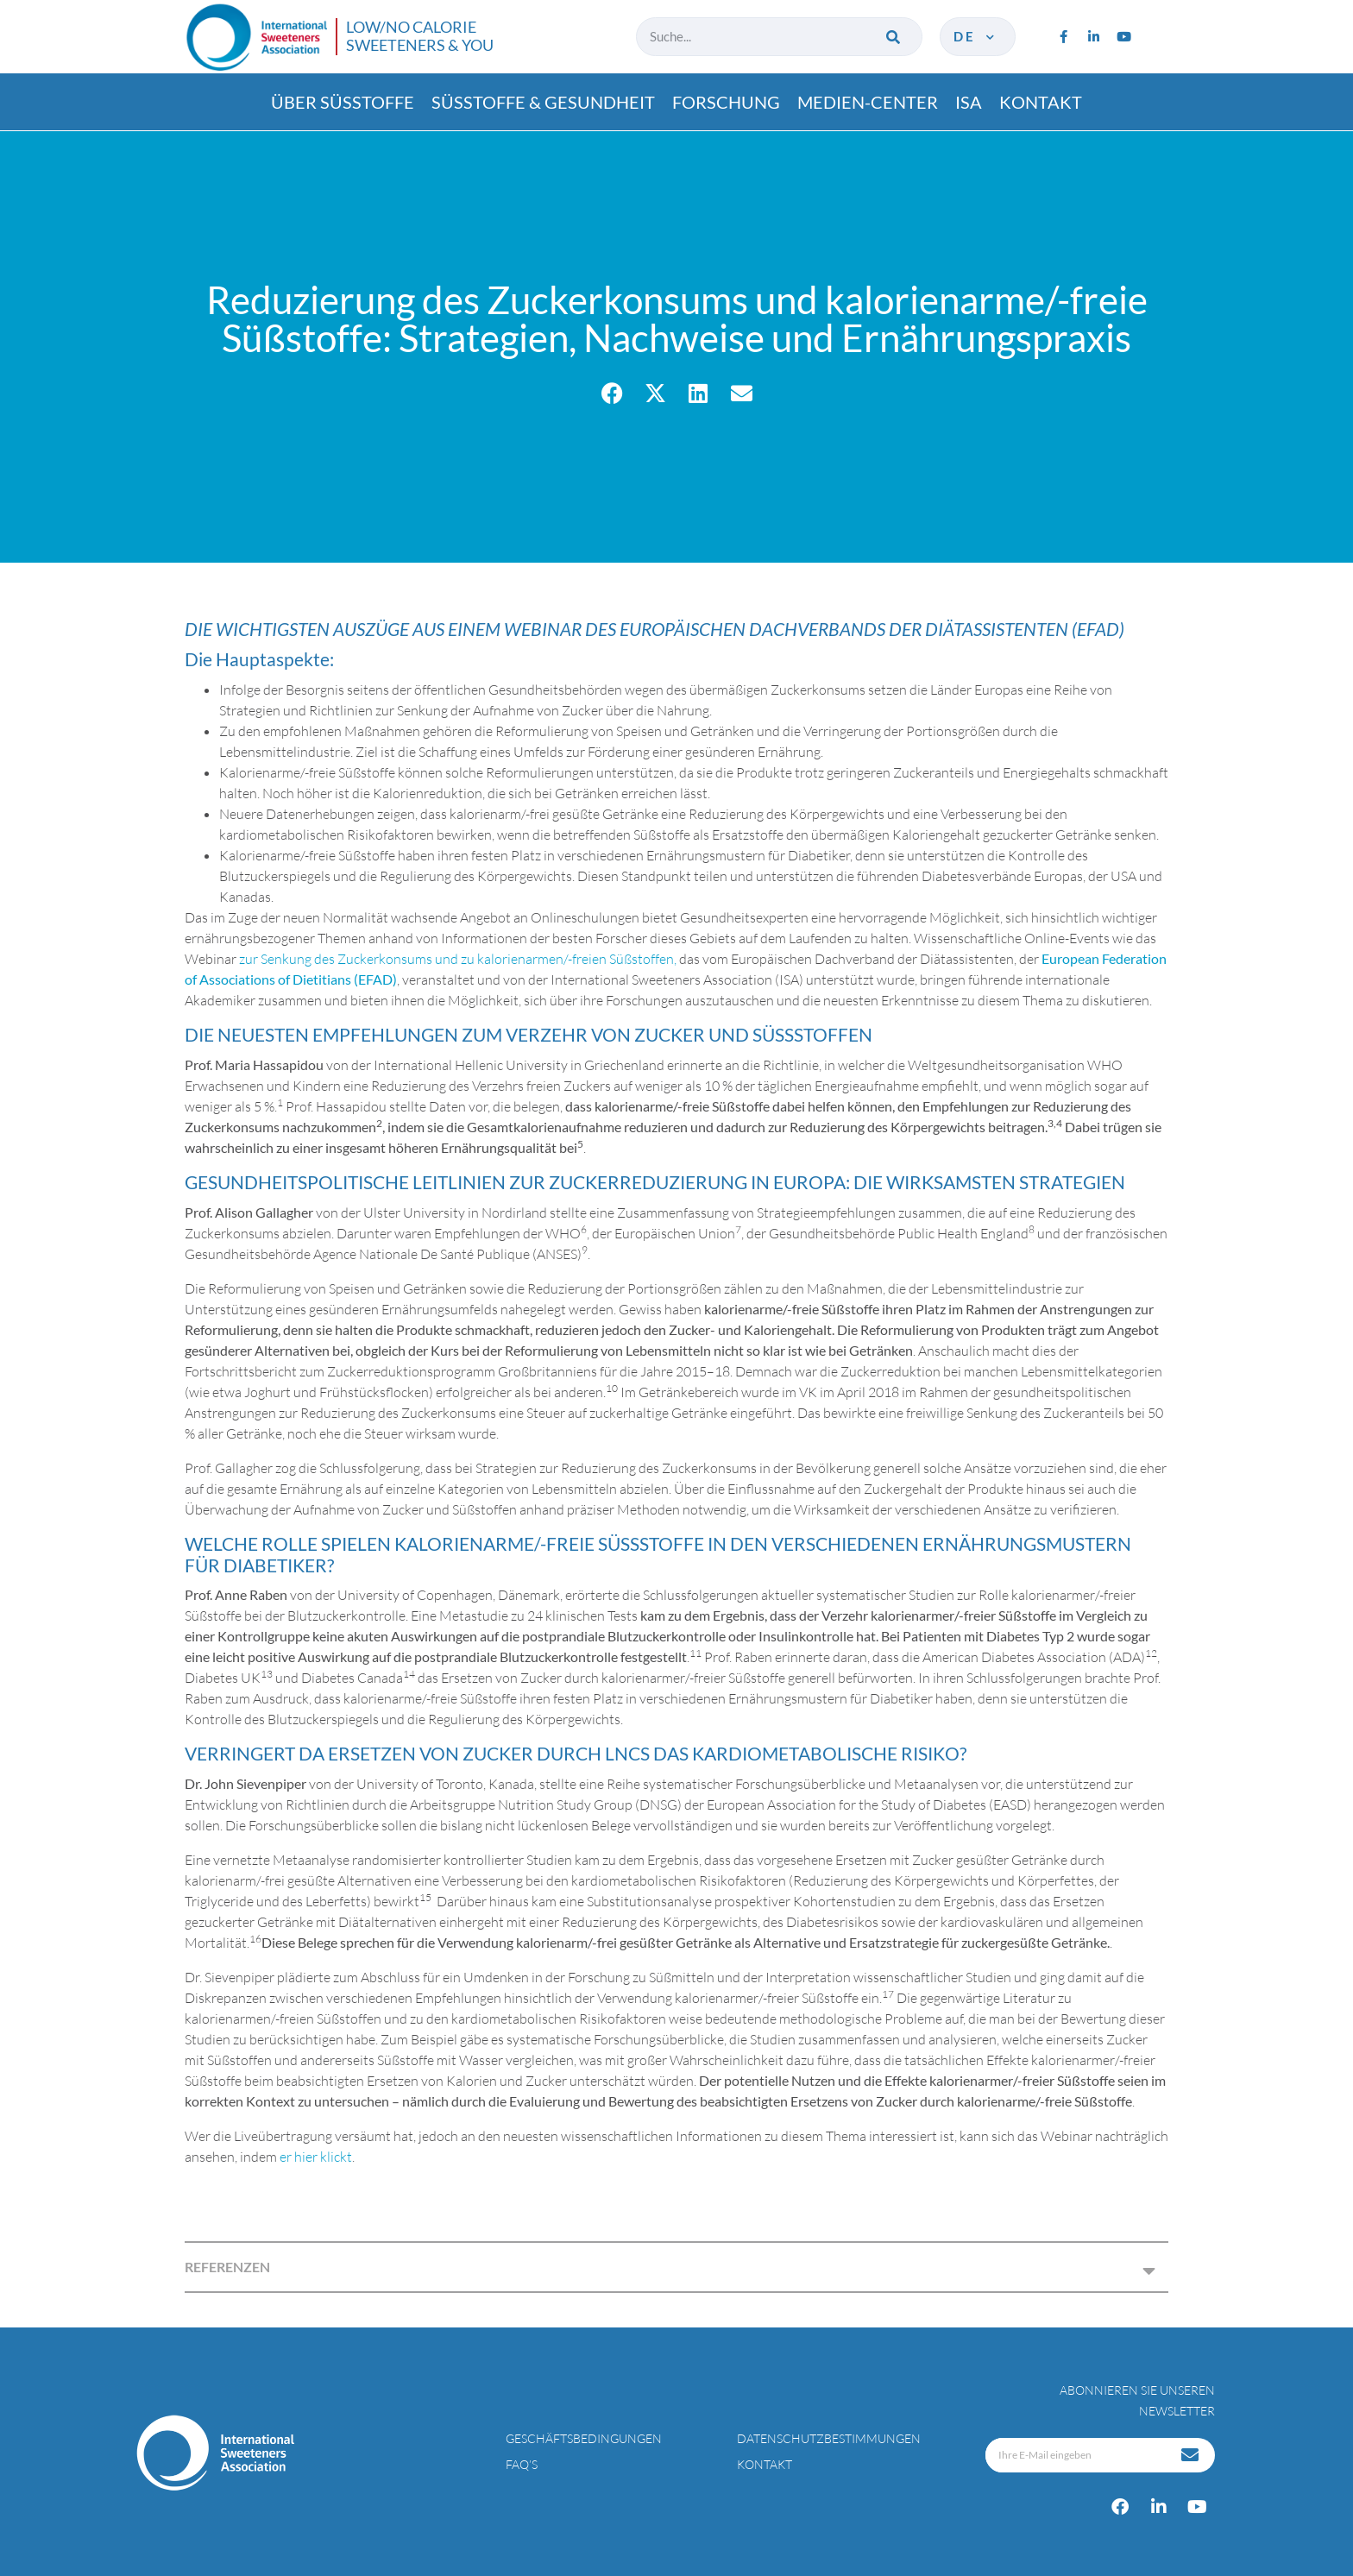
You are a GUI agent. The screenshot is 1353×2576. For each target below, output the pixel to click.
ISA (968, 101)
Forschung (726, 101)
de (975, 36)
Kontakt (1040, 101)
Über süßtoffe (342, 101)
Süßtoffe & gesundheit (543, 101)
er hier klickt (316, 2156)
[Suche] (894, 36)
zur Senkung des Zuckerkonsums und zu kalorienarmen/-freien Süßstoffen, (457, 958)
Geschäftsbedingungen (584, 2438)
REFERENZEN (227, 2266)
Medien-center (867, 101)
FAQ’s (522, 2464)
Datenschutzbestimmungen (829, 2438)
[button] (612, 393)
